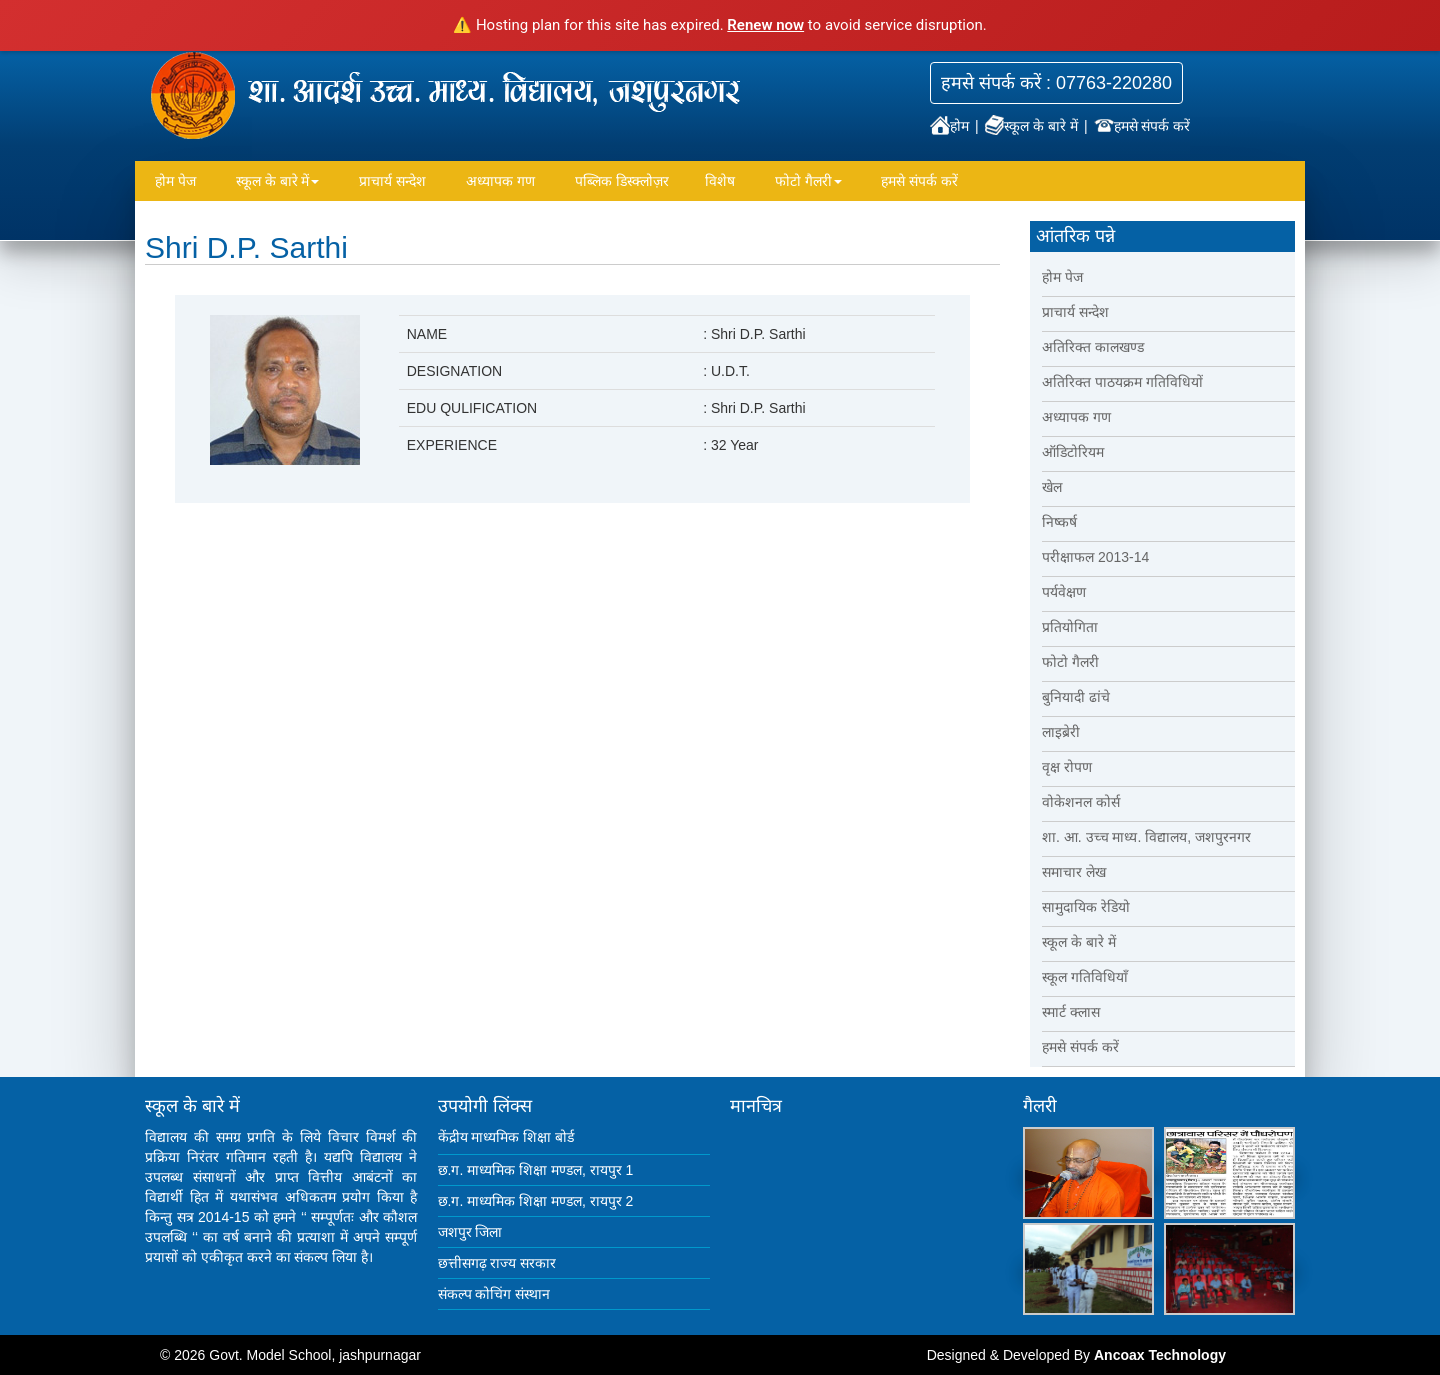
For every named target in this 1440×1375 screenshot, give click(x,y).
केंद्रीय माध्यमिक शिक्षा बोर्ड (506, 1137)
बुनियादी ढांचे (1076, 697)
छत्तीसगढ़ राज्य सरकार (497, 1263)
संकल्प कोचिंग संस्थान (494, 1294)
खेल (1052, 487)
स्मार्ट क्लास (1071, 1012)
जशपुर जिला (470, 1232)
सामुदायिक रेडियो (1086, 907)
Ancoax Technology (1160, 1355)
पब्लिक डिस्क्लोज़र (622, 181)
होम (951, 126)
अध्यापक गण (500, 181)
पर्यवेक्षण (1064, 592)
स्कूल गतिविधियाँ (1085, 977)
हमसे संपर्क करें (1142, 126)
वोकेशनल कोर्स (1081, 802)
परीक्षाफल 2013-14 (1095, 557)
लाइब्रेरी (1061, 732)
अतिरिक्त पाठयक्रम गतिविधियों (1122, 382)
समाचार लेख (1074, 872)
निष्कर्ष (1059, 522)
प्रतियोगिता (1070, 627)
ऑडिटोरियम (1073, 452)
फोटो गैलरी (808, 181)
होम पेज (175, 181)
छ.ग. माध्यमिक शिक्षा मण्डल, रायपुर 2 (536, 1201)
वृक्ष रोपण (1067, 767)
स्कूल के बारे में (1033, 126)
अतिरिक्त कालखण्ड (1093, 347)
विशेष (720, 181)
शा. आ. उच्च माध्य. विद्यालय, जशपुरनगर (1146, 837)
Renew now (765, 25)
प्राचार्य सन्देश (392, 181)
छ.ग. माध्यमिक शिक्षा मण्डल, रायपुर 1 (536, 1170)
